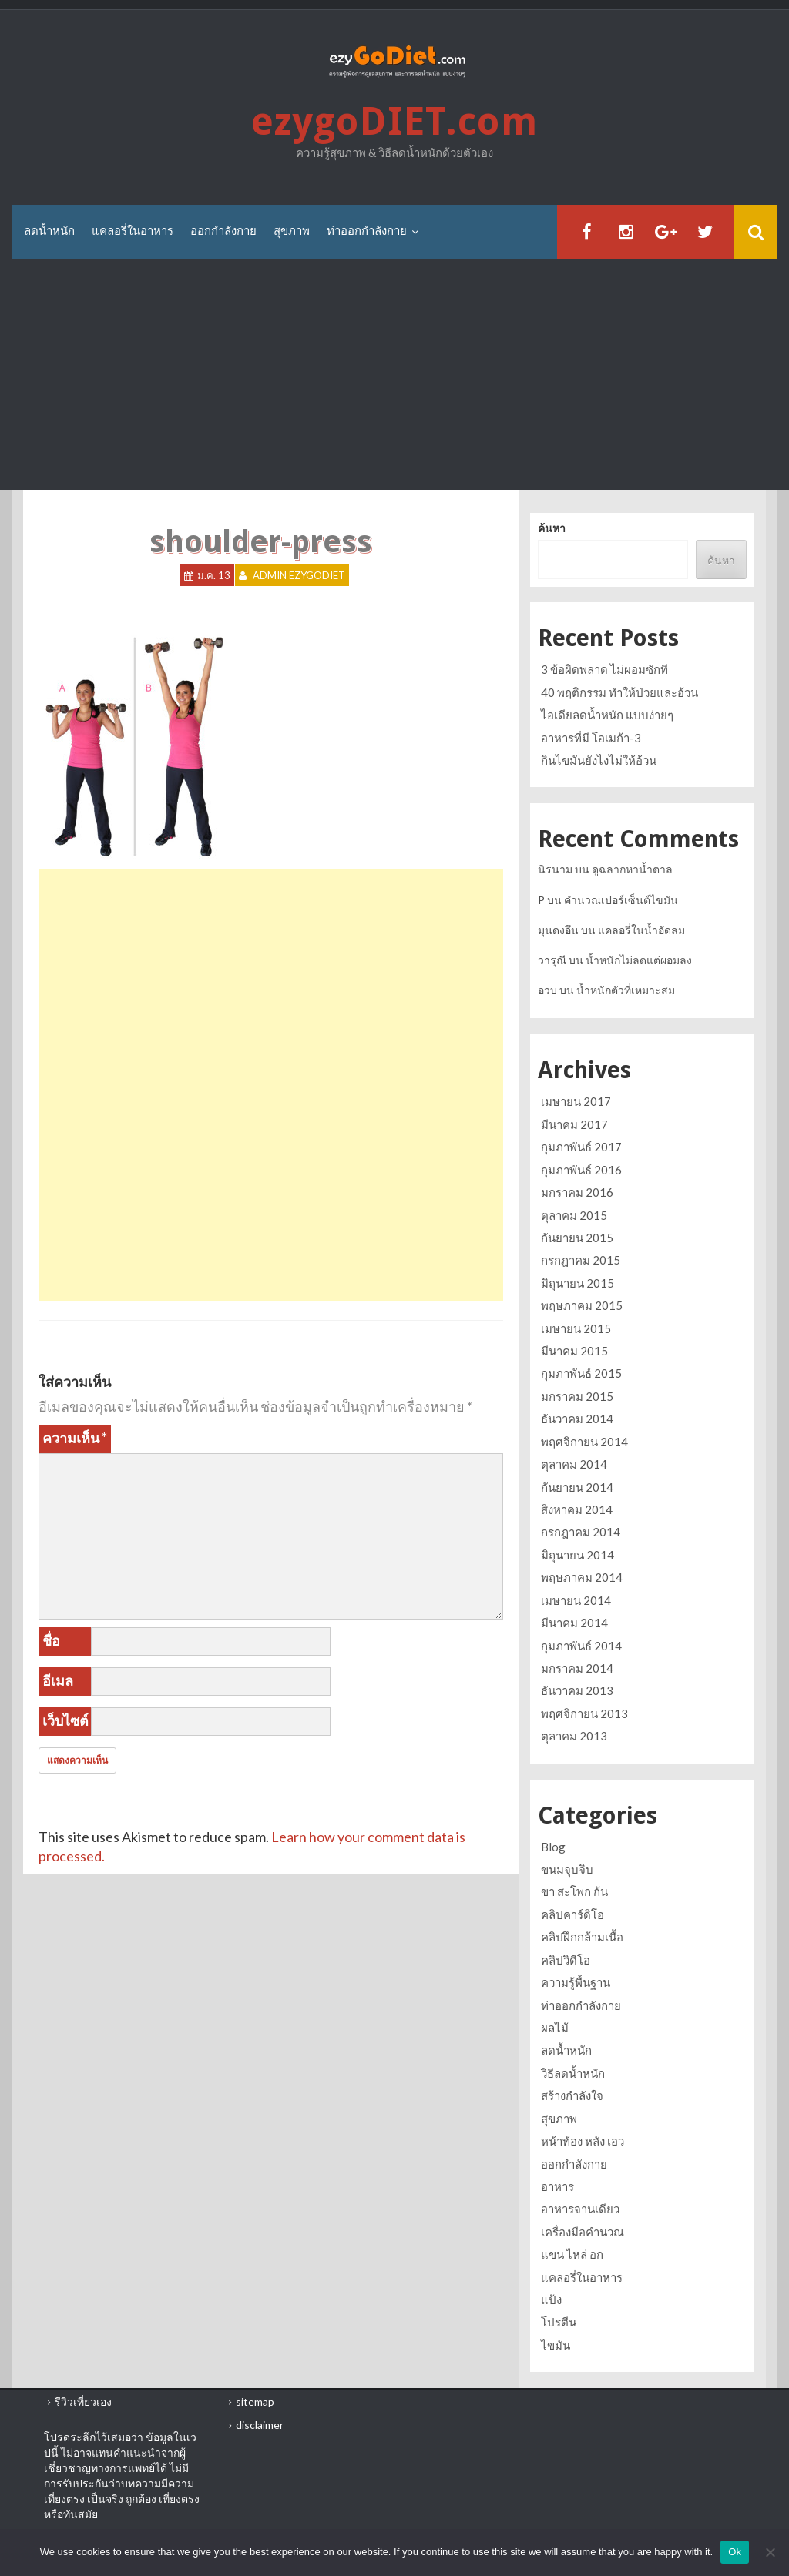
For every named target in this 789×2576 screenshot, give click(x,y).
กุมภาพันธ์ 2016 (581, 1170)
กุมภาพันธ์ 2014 (581, 1646)
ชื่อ (51, 1640)
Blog (553, 1847)
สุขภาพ (292, 231)
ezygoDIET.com (394, 121)
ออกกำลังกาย (223, 231)
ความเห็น (74, 1437)
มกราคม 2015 (577, 1396)
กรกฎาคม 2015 (580, 1260)
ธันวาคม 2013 (577, 1690)
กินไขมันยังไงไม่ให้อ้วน (598, 760)
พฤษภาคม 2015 (582, 1305)
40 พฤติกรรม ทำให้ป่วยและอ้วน (619, 692)
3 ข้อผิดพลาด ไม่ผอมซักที (604, 669)
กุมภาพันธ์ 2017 (581, 1147)
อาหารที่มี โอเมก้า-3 (591, 738)
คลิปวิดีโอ (565, 1960)
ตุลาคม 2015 (574, 1215)
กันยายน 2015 (577, 1237)
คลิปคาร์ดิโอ (572, 1914)
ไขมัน (555, 2345)
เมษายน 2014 (576, 1600)
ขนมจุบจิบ (567, 1869)
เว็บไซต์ (65, 1720)
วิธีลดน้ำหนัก (573, 2073)
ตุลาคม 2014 (574, 1464)
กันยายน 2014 (577, 1487)
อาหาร (557, 2186)
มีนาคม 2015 (574, 1351)
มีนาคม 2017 (574, 1124)
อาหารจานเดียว (580, 2209)
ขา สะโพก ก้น (574, 1891)
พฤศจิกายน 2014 (584, 1442)
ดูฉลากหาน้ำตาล (632, 869)
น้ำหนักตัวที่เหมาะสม (625, 990)
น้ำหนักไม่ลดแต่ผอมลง (639, 959)
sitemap (255, 2401)
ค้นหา (552, 527)
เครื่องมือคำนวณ (582, 2232)
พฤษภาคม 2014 (582, 1577)
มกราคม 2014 (577, 1668)
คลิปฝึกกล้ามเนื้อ (582, 1937)
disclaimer (260, 2424)
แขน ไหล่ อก (572, 2254)
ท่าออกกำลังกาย (367, 231)
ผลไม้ (555, 2028)
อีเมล (57, 1680)
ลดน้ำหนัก (49, 231)
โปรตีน (558, 2322)
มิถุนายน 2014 (577, 1555)
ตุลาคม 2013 (574, 1736)
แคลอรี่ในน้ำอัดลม (641, 929)
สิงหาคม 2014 (577, 1509)
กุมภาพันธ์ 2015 (581, 1373)
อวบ (547, 990)
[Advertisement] (394, 374)
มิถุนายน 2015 (577, 1283)
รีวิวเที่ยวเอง (83, 2401)
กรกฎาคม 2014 (580, 1532)
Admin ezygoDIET (299, 575)
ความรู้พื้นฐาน (575, 1982)
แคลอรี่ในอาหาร (132, 231)
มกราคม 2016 (577, 1192)
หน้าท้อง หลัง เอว (582, 2141)
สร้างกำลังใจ (572, 2095)
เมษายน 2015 (576, 1328)
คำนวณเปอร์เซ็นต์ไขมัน (621, 899)
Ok (734, 2552)
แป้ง (551, 2299)
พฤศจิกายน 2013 (584, 1713)
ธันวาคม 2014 (577, 1418)
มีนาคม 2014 (574, 1623)
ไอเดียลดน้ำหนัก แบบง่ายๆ (607, 715)
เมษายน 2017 (576, 1101)
